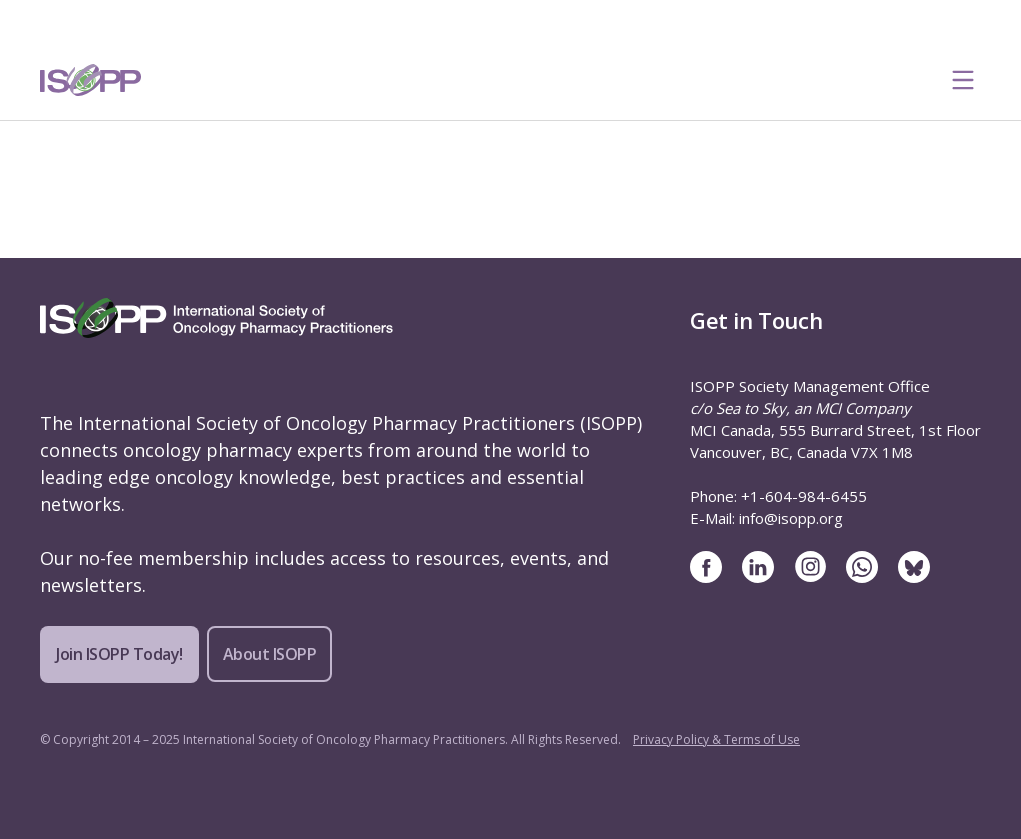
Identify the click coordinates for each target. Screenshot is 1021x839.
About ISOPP (270, 654)
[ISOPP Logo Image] (91, 80)
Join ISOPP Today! (119, 654)
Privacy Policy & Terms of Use (716, 739)
